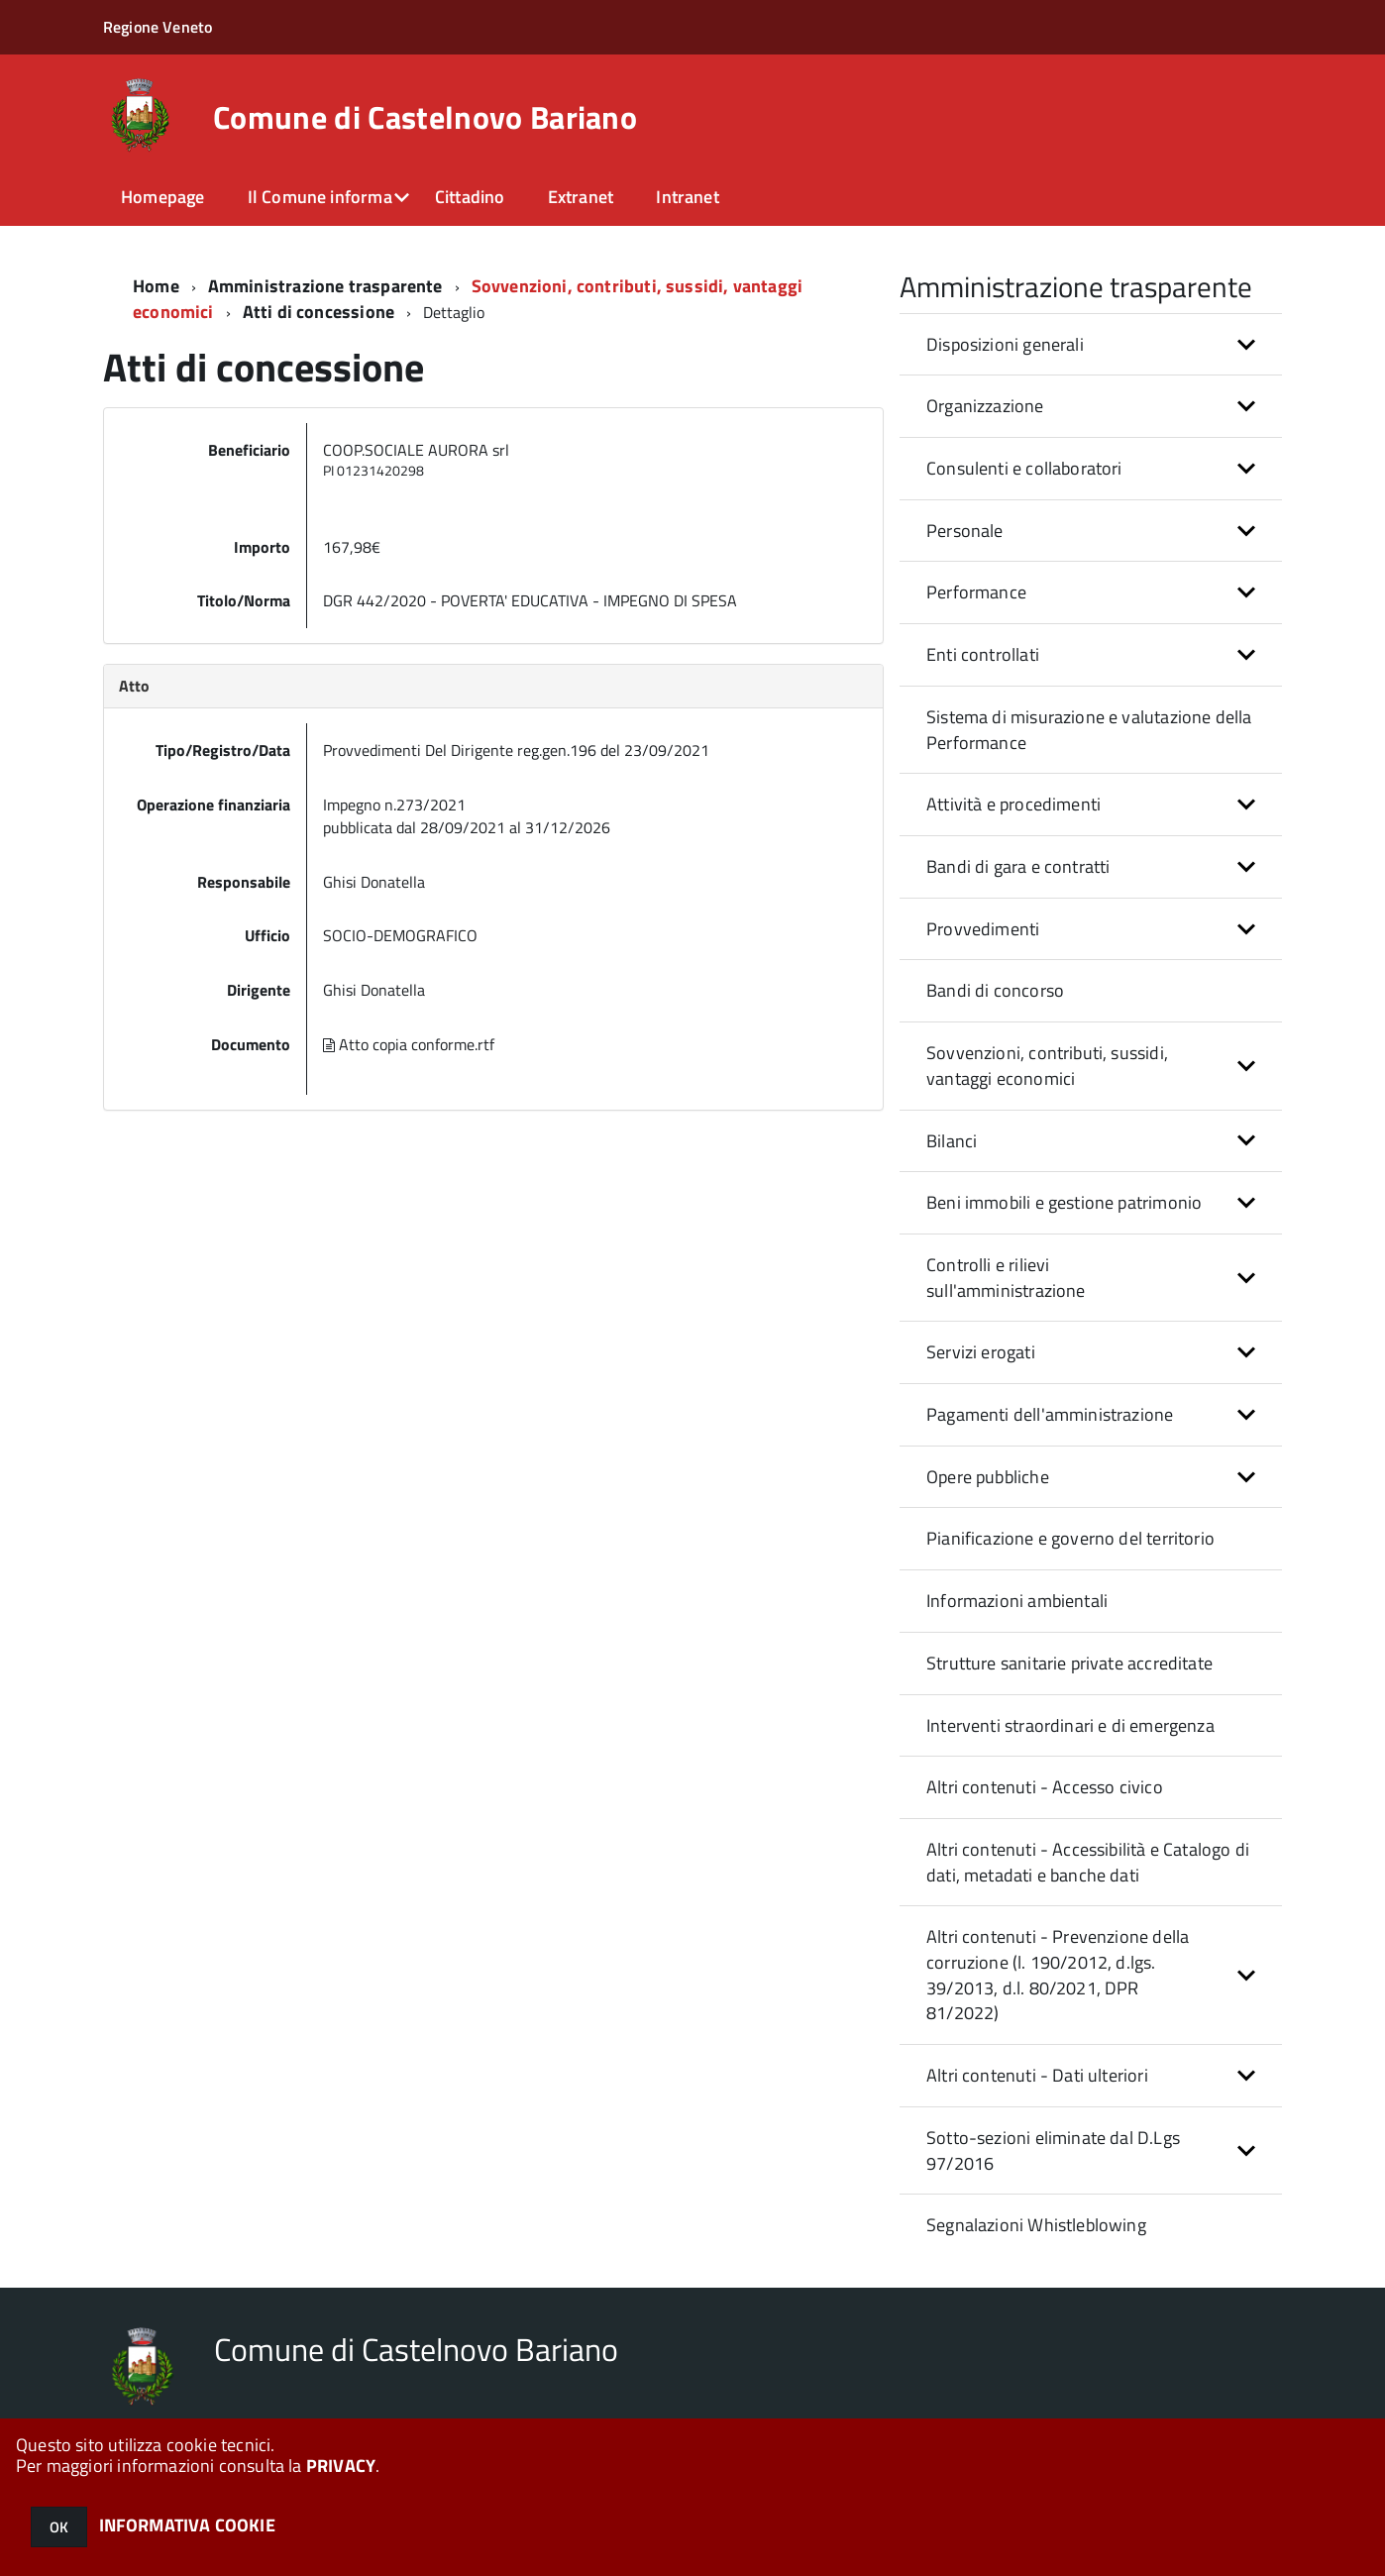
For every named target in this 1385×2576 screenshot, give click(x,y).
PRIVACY (340, 2465)
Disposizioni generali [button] (1005, 344)
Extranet (580, 196)
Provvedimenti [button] (982, 928)
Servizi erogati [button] (980, 1352)
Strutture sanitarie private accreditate (1069, 1663)
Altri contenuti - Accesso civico (1044, 1786)
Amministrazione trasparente (325, 285)
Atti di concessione (318, 311)
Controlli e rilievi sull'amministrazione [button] (1006, 1277)
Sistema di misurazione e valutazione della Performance (1089, 729)
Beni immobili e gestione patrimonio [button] (1064, 1202)
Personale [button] (965, 530)
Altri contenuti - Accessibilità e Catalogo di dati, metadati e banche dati (1087, 1862)
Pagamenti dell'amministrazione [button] (1049, 1414)
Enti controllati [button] (982, 654)
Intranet (687, 196)
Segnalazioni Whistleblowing (1036, 2224)
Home (156, 285)
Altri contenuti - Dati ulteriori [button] (1037, 2075)
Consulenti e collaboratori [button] (1024, 468)
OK (59, 2527)
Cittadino (470, 196)
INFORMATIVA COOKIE (187, 2525)
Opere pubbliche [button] (987, 1476)
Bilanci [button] (951, 1140)
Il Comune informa (320, 196)
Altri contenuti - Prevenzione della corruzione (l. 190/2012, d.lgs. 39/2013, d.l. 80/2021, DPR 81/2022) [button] (1057, 1974)
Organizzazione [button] (985, 405)
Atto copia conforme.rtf (408, 1044)
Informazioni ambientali (1017, 1600)
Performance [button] (976, 592)
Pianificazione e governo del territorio (1070, 1538)
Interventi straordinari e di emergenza (1070, 1725)
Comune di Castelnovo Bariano (425, 117)
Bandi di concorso (995, 990)
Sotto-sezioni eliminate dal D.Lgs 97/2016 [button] (1053, 2150)
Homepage (162, 196)
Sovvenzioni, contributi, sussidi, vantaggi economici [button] (1047, 1065)
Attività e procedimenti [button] (1013, 804)
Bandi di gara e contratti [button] (1018, 866)
